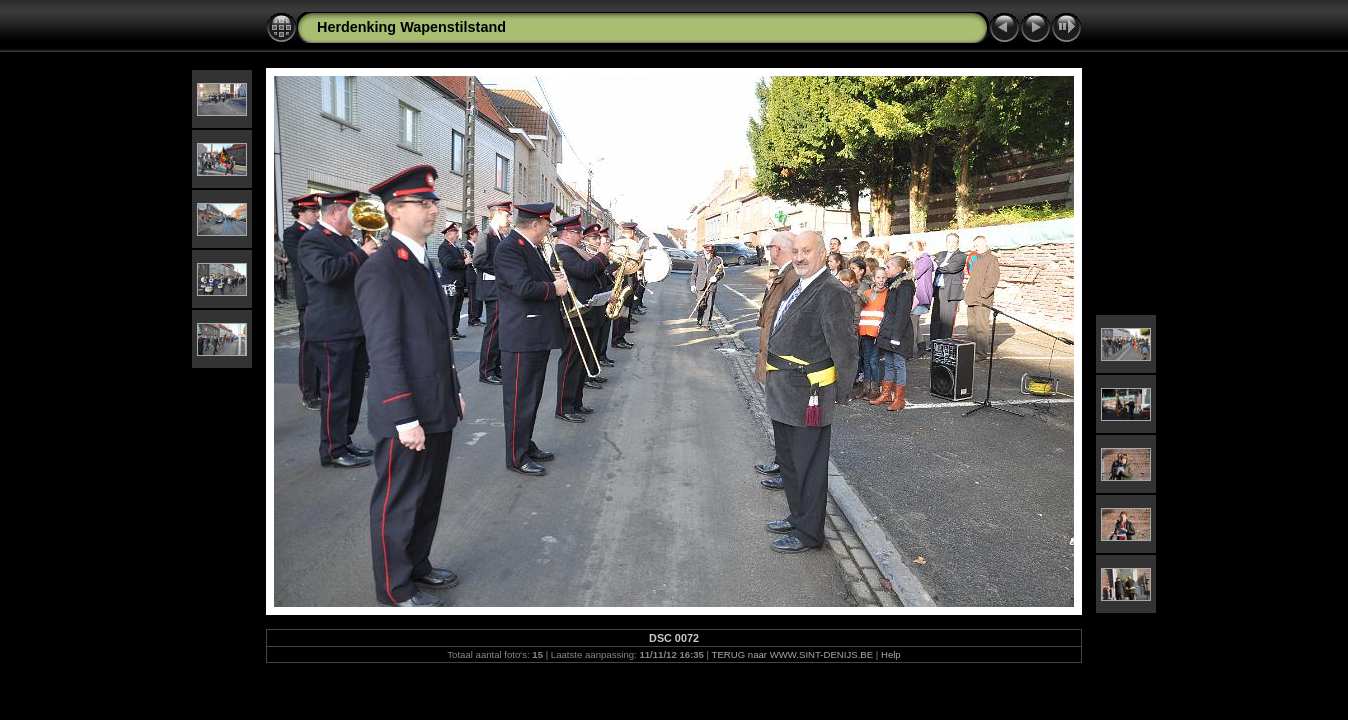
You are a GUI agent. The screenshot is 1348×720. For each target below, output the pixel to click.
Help (891, 654)
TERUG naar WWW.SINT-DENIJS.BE (793, 654)
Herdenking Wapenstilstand (411, 27)
